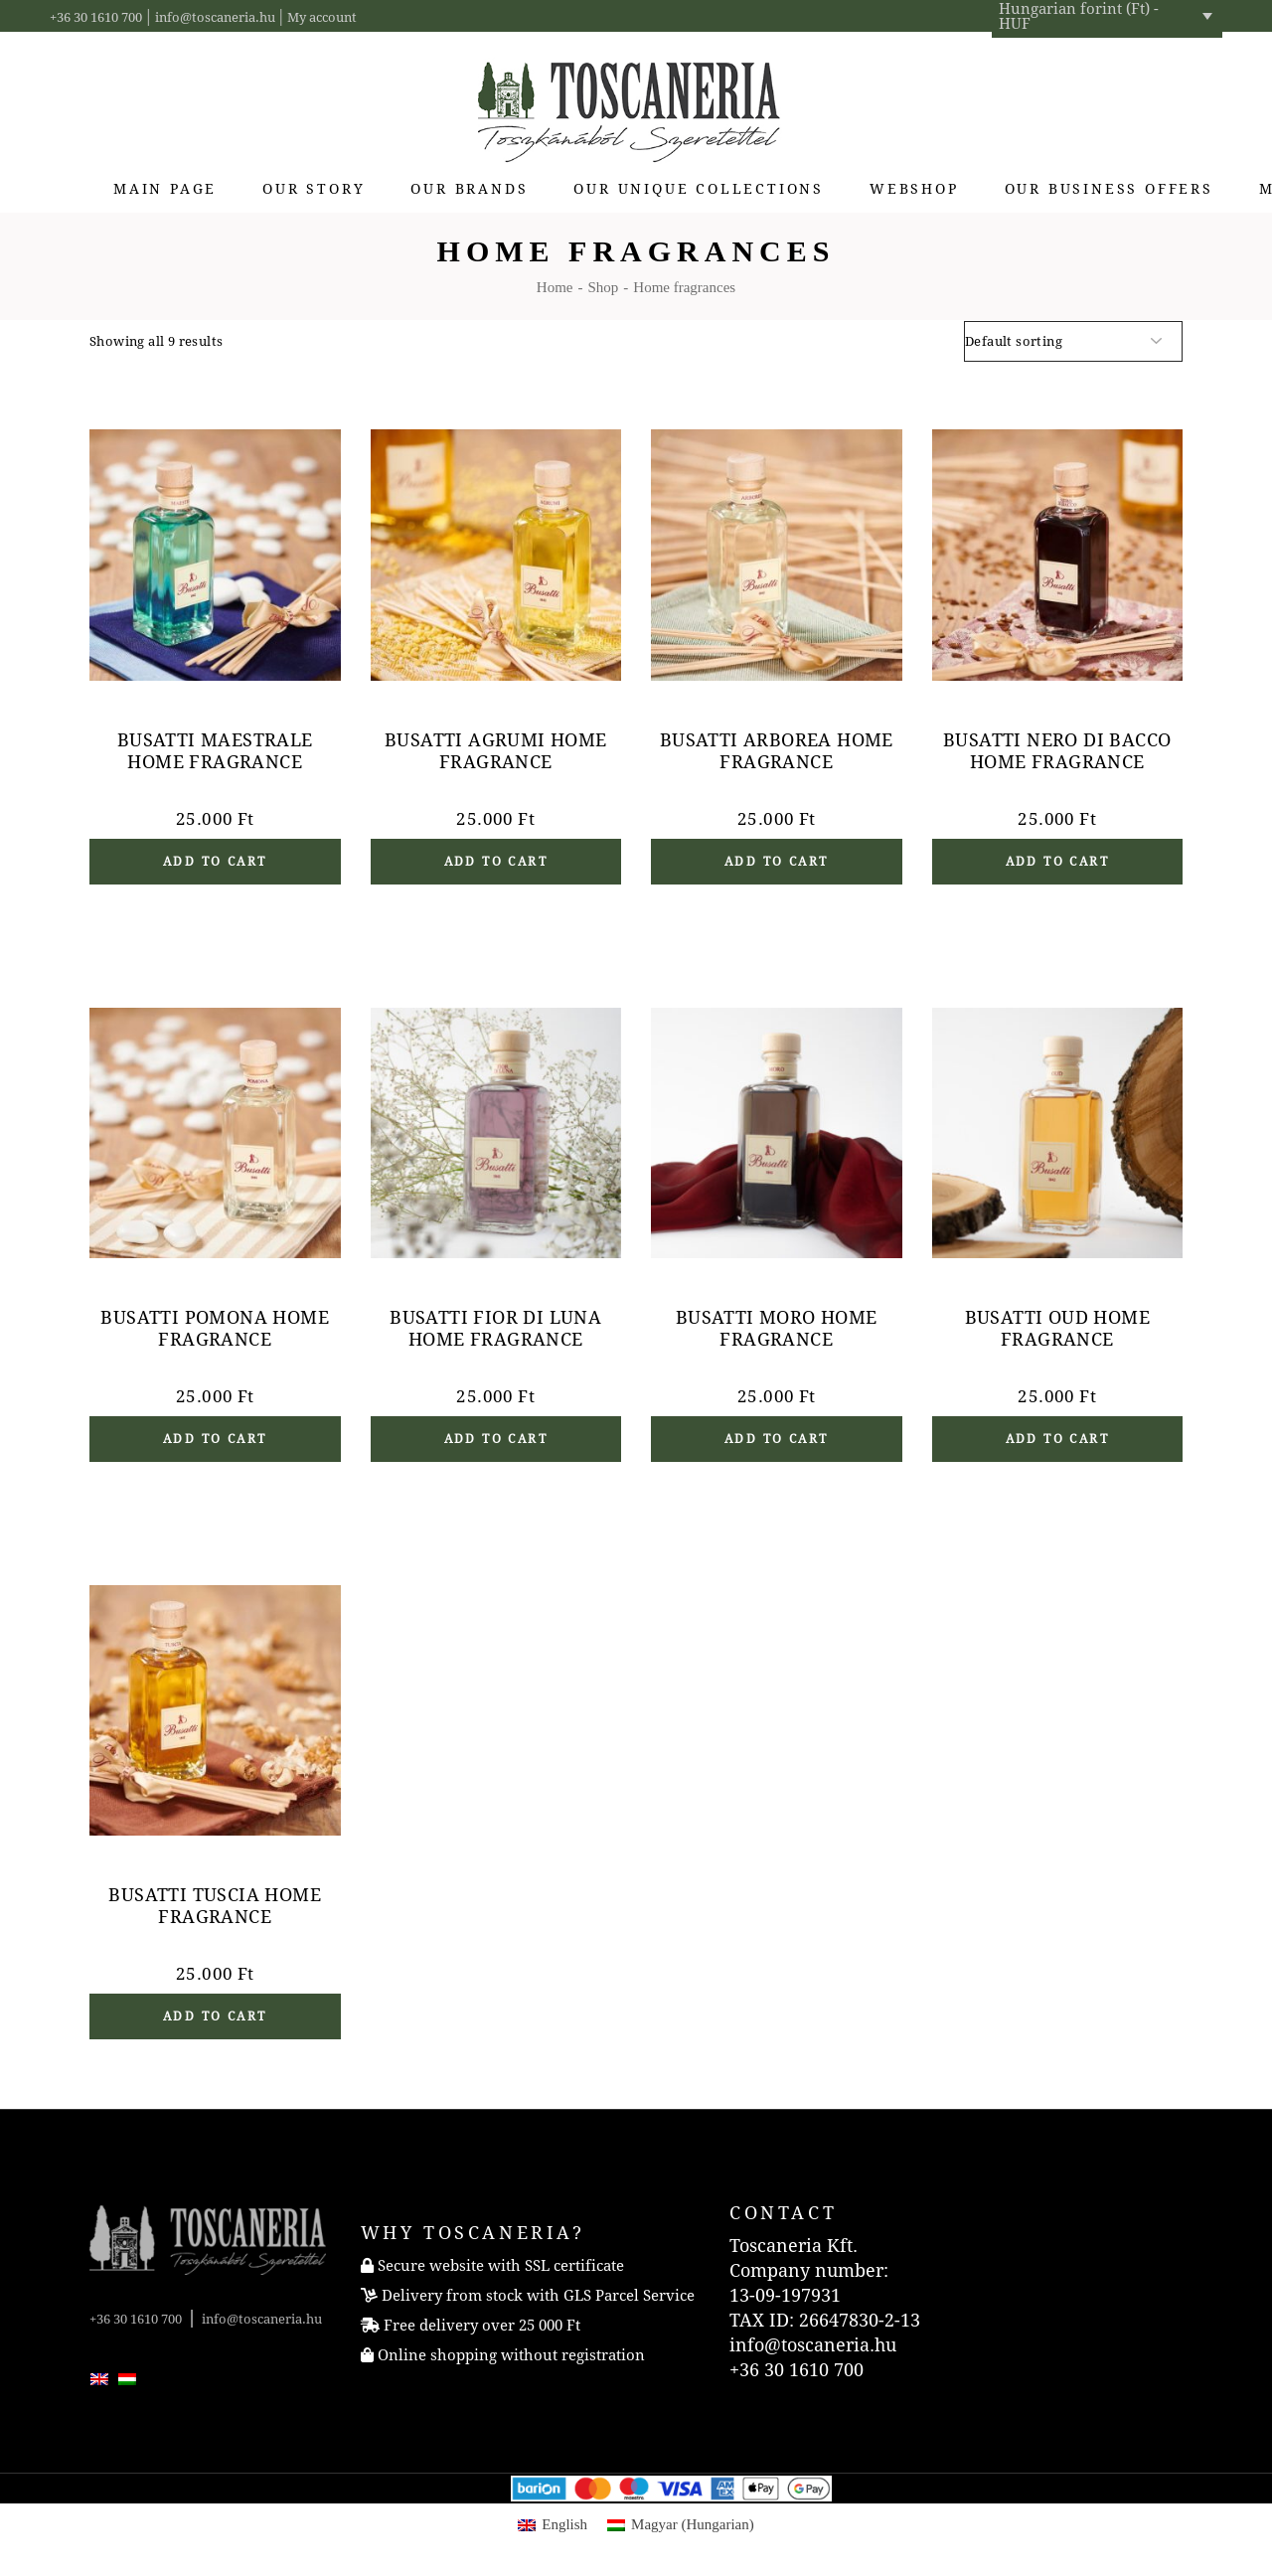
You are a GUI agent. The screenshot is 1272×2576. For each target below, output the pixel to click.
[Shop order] (1073, 341)
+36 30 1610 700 (96, 17)
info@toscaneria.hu (215, 17)
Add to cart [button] (214, 862)
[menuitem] (99, 2377)
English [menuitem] (564, 2524)
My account (322, 17)
